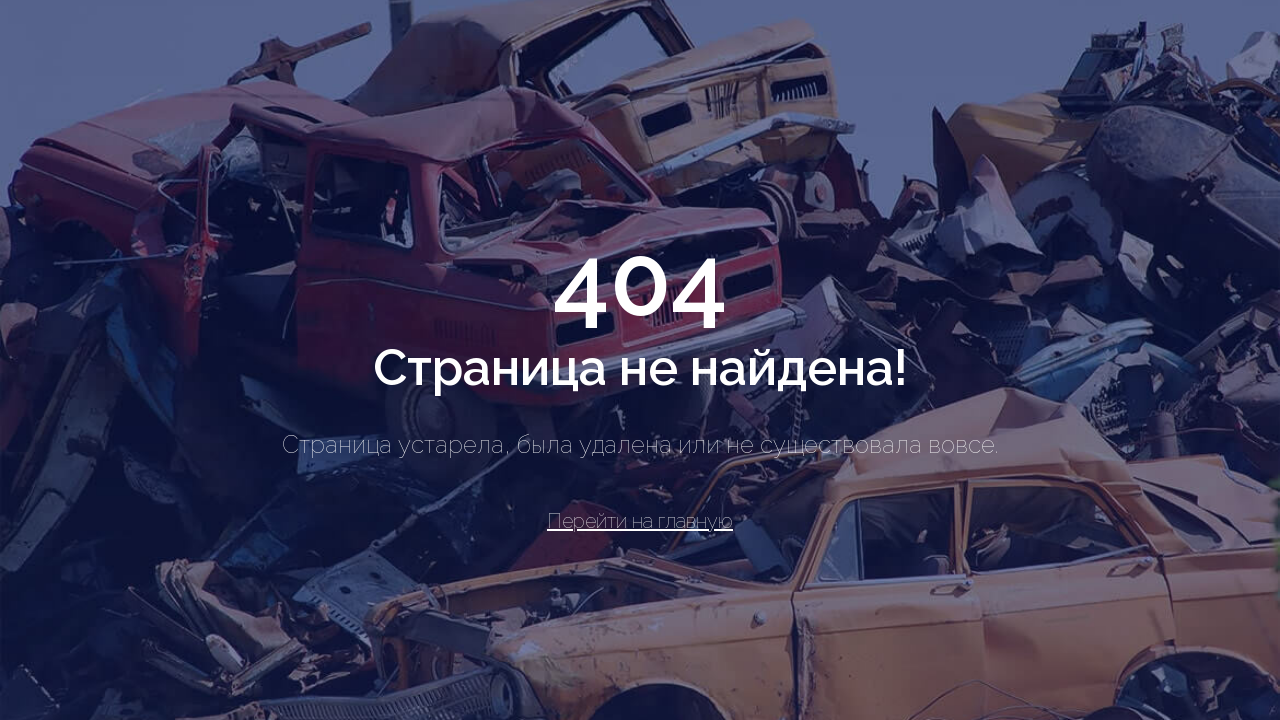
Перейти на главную (640, 521)
